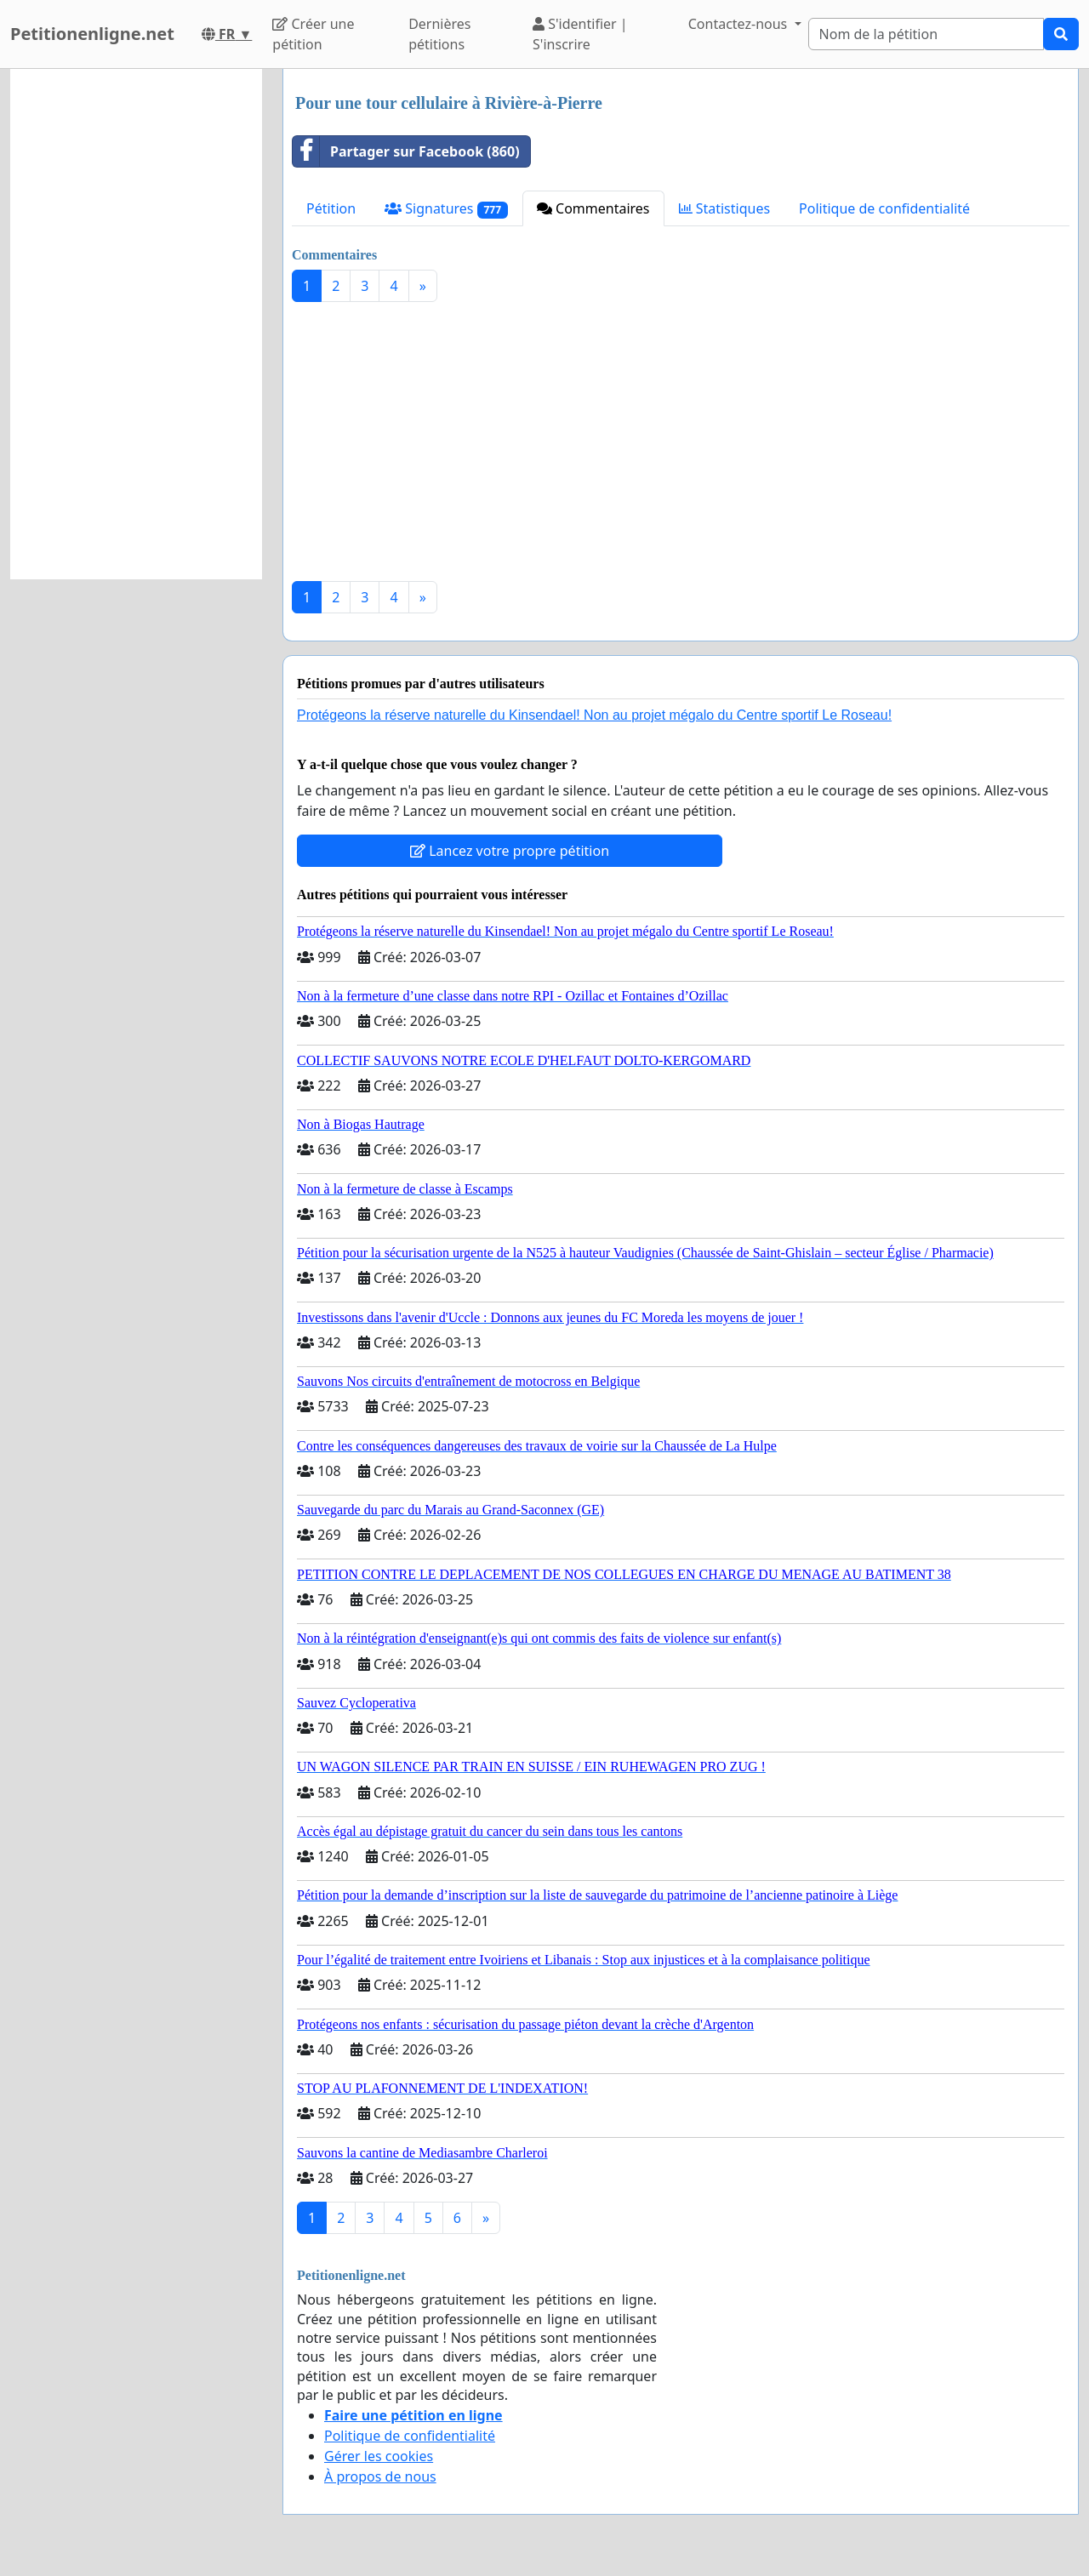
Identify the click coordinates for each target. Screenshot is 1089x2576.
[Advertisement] (680, 448)
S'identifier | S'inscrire (580, 34)
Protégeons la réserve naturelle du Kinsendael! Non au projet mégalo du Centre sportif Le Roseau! (594, 715)
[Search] (926, 34)
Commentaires (593, 208)
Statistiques (725, 208)
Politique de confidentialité (884, 208)
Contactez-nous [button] (739, 23)
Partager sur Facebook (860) (406, 151)
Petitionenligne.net (92, 33)
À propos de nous (380, 2476)
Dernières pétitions (439, 34)
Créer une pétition (313, 34)
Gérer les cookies (378, 2456)
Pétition (331, 208)
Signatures (446, 209)
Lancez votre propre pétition (509, 850)
